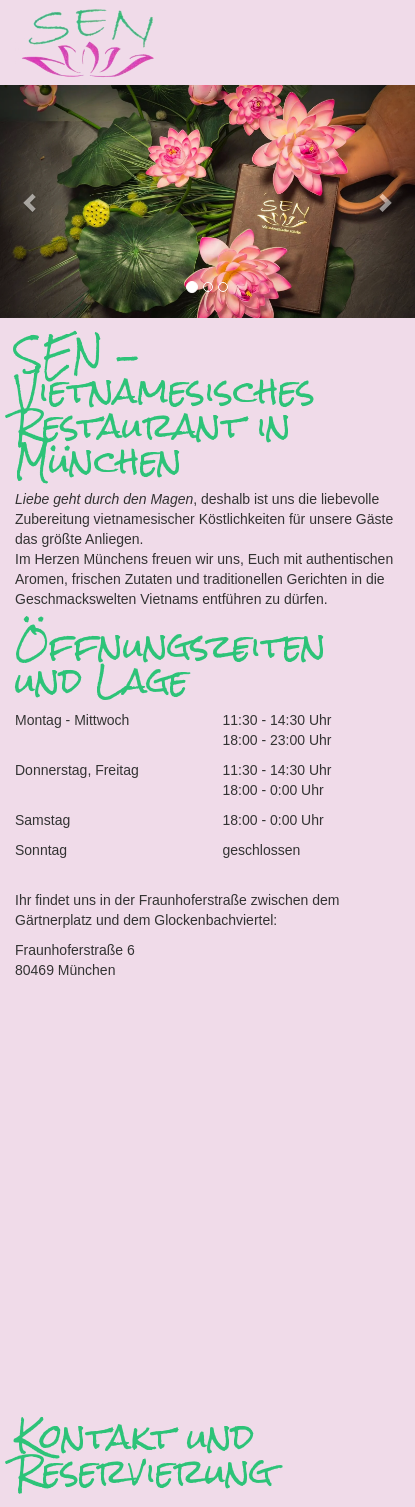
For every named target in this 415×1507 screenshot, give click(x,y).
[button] (31, 201)
